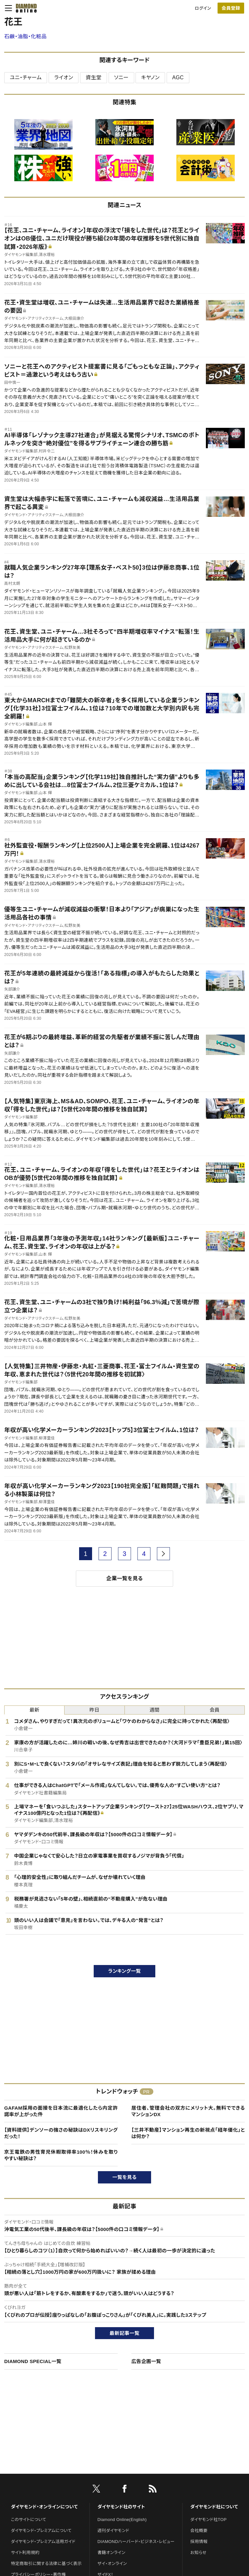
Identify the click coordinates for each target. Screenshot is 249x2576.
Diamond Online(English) (122, 2519)
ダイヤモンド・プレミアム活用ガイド (43, 2541)
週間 (154, 1710)
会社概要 (199, 2530)
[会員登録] (231, 8)
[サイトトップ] (24, 8)
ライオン (63, 77)
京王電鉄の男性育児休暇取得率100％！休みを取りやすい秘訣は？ (61, 2155)
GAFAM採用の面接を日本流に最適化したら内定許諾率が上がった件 (61, 2111)
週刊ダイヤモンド (113, 2530)
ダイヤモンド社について (214, 2506)
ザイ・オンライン (112, 2563)
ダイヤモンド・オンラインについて (44, 2506)
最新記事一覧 (124, 2333)
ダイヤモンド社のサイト (121, 2506)
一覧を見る (125, 2177)
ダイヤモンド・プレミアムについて (41, 2530)
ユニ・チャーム (26, 77)
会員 (215, 1710)
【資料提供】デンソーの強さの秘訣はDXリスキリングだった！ (61, 2133)
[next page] (163, 1553)
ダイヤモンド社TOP (208, 2519)
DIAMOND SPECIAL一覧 (32, 2361)
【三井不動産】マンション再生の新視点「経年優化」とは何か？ (188, 2133)
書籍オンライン (111, 2552)
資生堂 (93, 77)
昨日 (94, 1710)
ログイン (203, 8)
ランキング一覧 (124, 1971)
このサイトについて (28, 2519)
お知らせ (198, 2552)
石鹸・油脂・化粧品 (25, 36)
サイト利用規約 (25, 2552)
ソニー (121, 77)
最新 (35, 1710)
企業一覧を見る (124, 1578)
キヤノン (150, 77)
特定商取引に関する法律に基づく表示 (46, 2563)
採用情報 (199, 2541)
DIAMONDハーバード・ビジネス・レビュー (136, 2541)
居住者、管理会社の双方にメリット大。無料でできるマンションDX (188, 2111)
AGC (178, 77)
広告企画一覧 (146, 2361)
